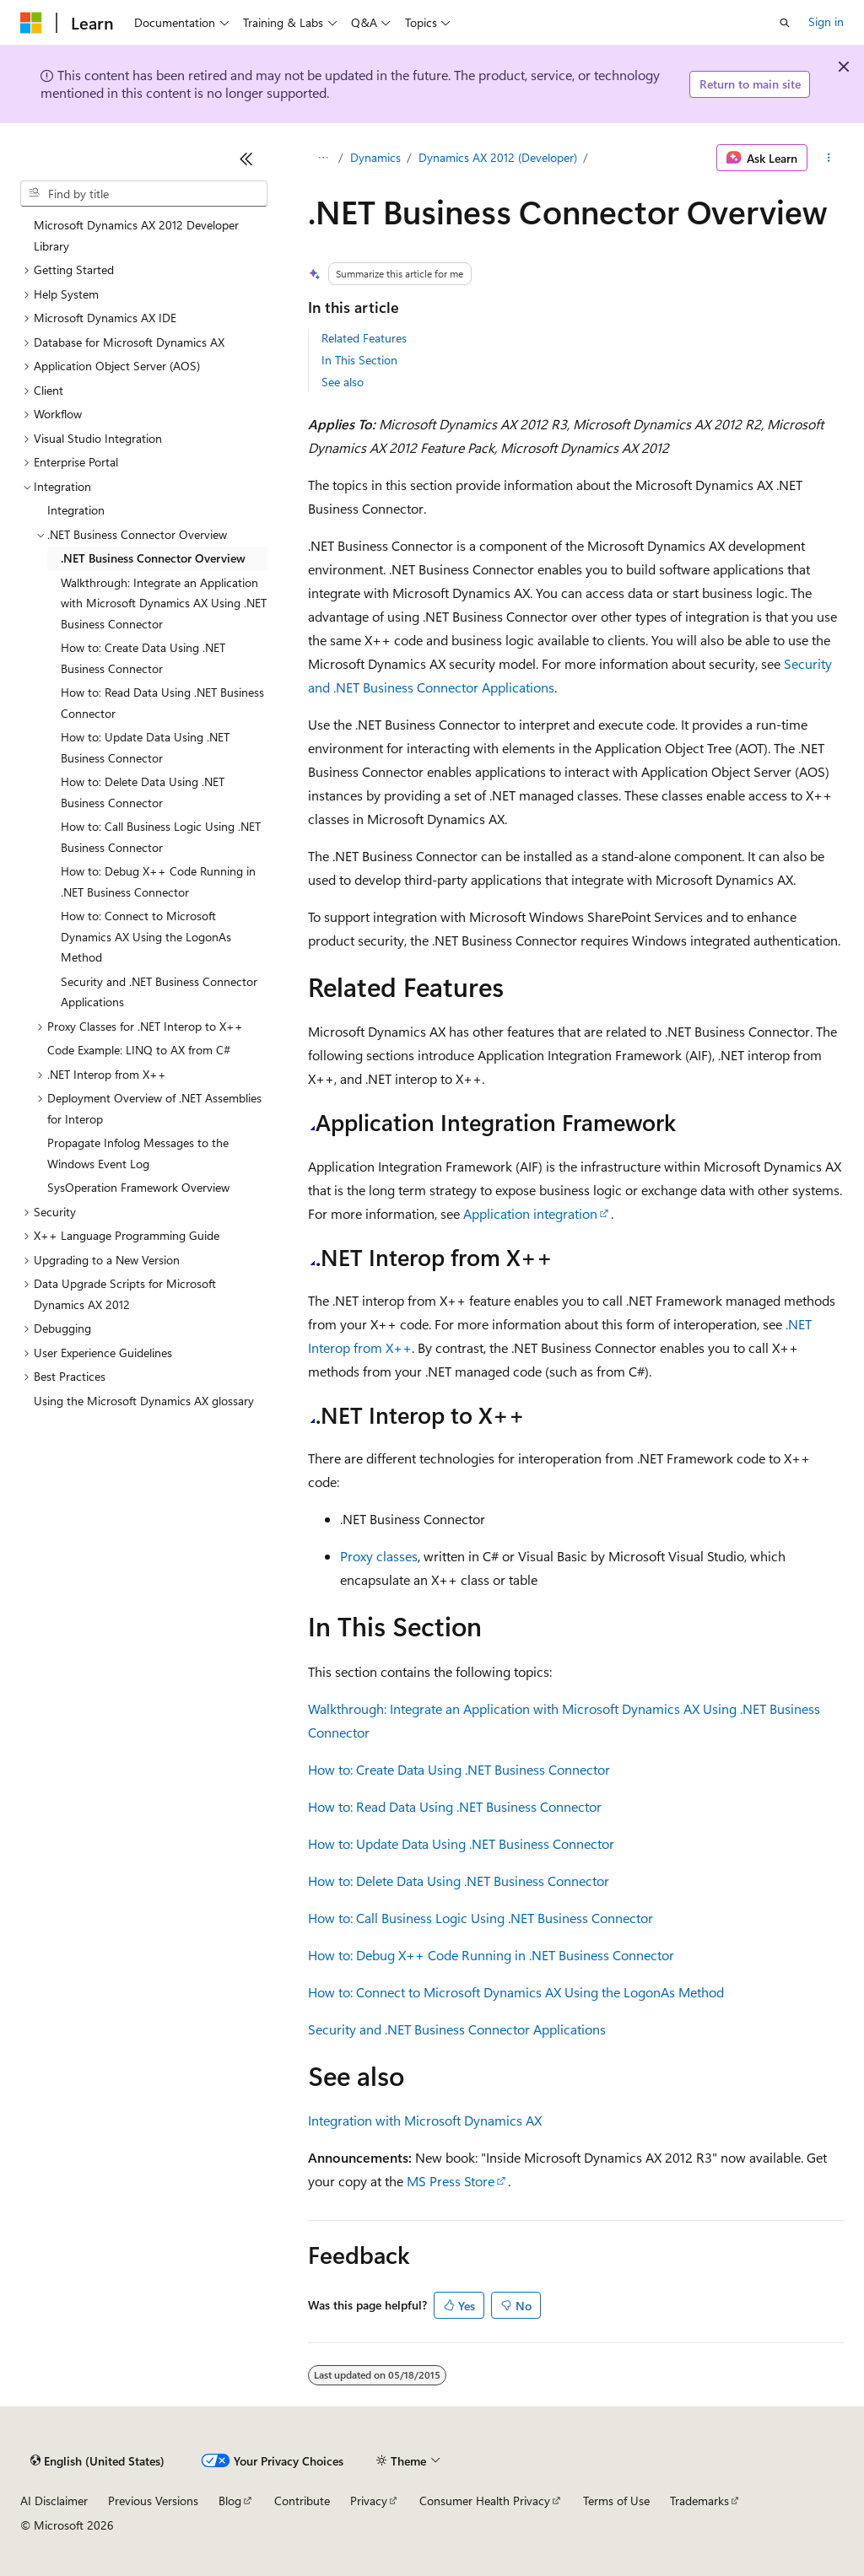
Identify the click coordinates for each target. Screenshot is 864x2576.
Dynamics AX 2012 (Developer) (497, 157)
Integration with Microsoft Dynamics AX (425, 2120)
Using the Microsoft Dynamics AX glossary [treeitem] (144, 1401)
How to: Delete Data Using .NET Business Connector (458, 1880)
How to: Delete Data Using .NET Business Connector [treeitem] (142, 792)
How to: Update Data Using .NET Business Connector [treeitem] (145, 747)
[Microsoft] (31, 23)
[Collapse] (246, 158)
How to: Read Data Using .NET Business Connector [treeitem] (162, 702)
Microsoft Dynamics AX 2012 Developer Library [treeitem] (136, 235)
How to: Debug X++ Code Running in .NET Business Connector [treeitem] (158, 881)
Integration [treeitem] (76, 510)
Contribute (302, 2500)
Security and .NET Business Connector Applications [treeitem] (159, 991)
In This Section (359, 360)
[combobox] (143, 194)
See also (342, 382)
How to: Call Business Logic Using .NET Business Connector (480, 1918)
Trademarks (699, 2500)
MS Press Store (450, 2181)
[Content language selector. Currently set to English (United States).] (97, 2461)
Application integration (530, 1213)
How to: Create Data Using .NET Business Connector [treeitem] (143, 657)
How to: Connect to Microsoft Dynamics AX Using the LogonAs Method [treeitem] (146, 936)
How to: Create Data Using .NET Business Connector (459, 1769)
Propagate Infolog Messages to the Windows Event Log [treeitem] (138, 1153)
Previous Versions (153, 2500)
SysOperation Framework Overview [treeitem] (138, 1187)
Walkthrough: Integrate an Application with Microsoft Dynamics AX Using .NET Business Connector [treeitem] (164, 603)
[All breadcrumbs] (323, 157)
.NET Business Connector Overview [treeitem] (153, 558)
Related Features (364, 338)
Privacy (368, 2500)
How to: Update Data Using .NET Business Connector (461, 1843)
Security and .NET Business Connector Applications (457, 2029)
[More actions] (829, 157)
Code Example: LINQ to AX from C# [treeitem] (138, 1050)
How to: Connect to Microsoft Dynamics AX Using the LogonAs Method (516, 1992)
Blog (230, 2500)
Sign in (826, 21)
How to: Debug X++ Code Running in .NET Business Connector (491, 1955)
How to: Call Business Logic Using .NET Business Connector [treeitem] (161, 836)
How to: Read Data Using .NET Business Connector (455, 1806)
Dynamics (375, 157)
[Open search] (785, 23)
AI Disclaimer (54, 2500)
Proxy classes (379, 1556)
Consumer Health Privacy (484, 2500)
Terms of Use (616, 2500)
